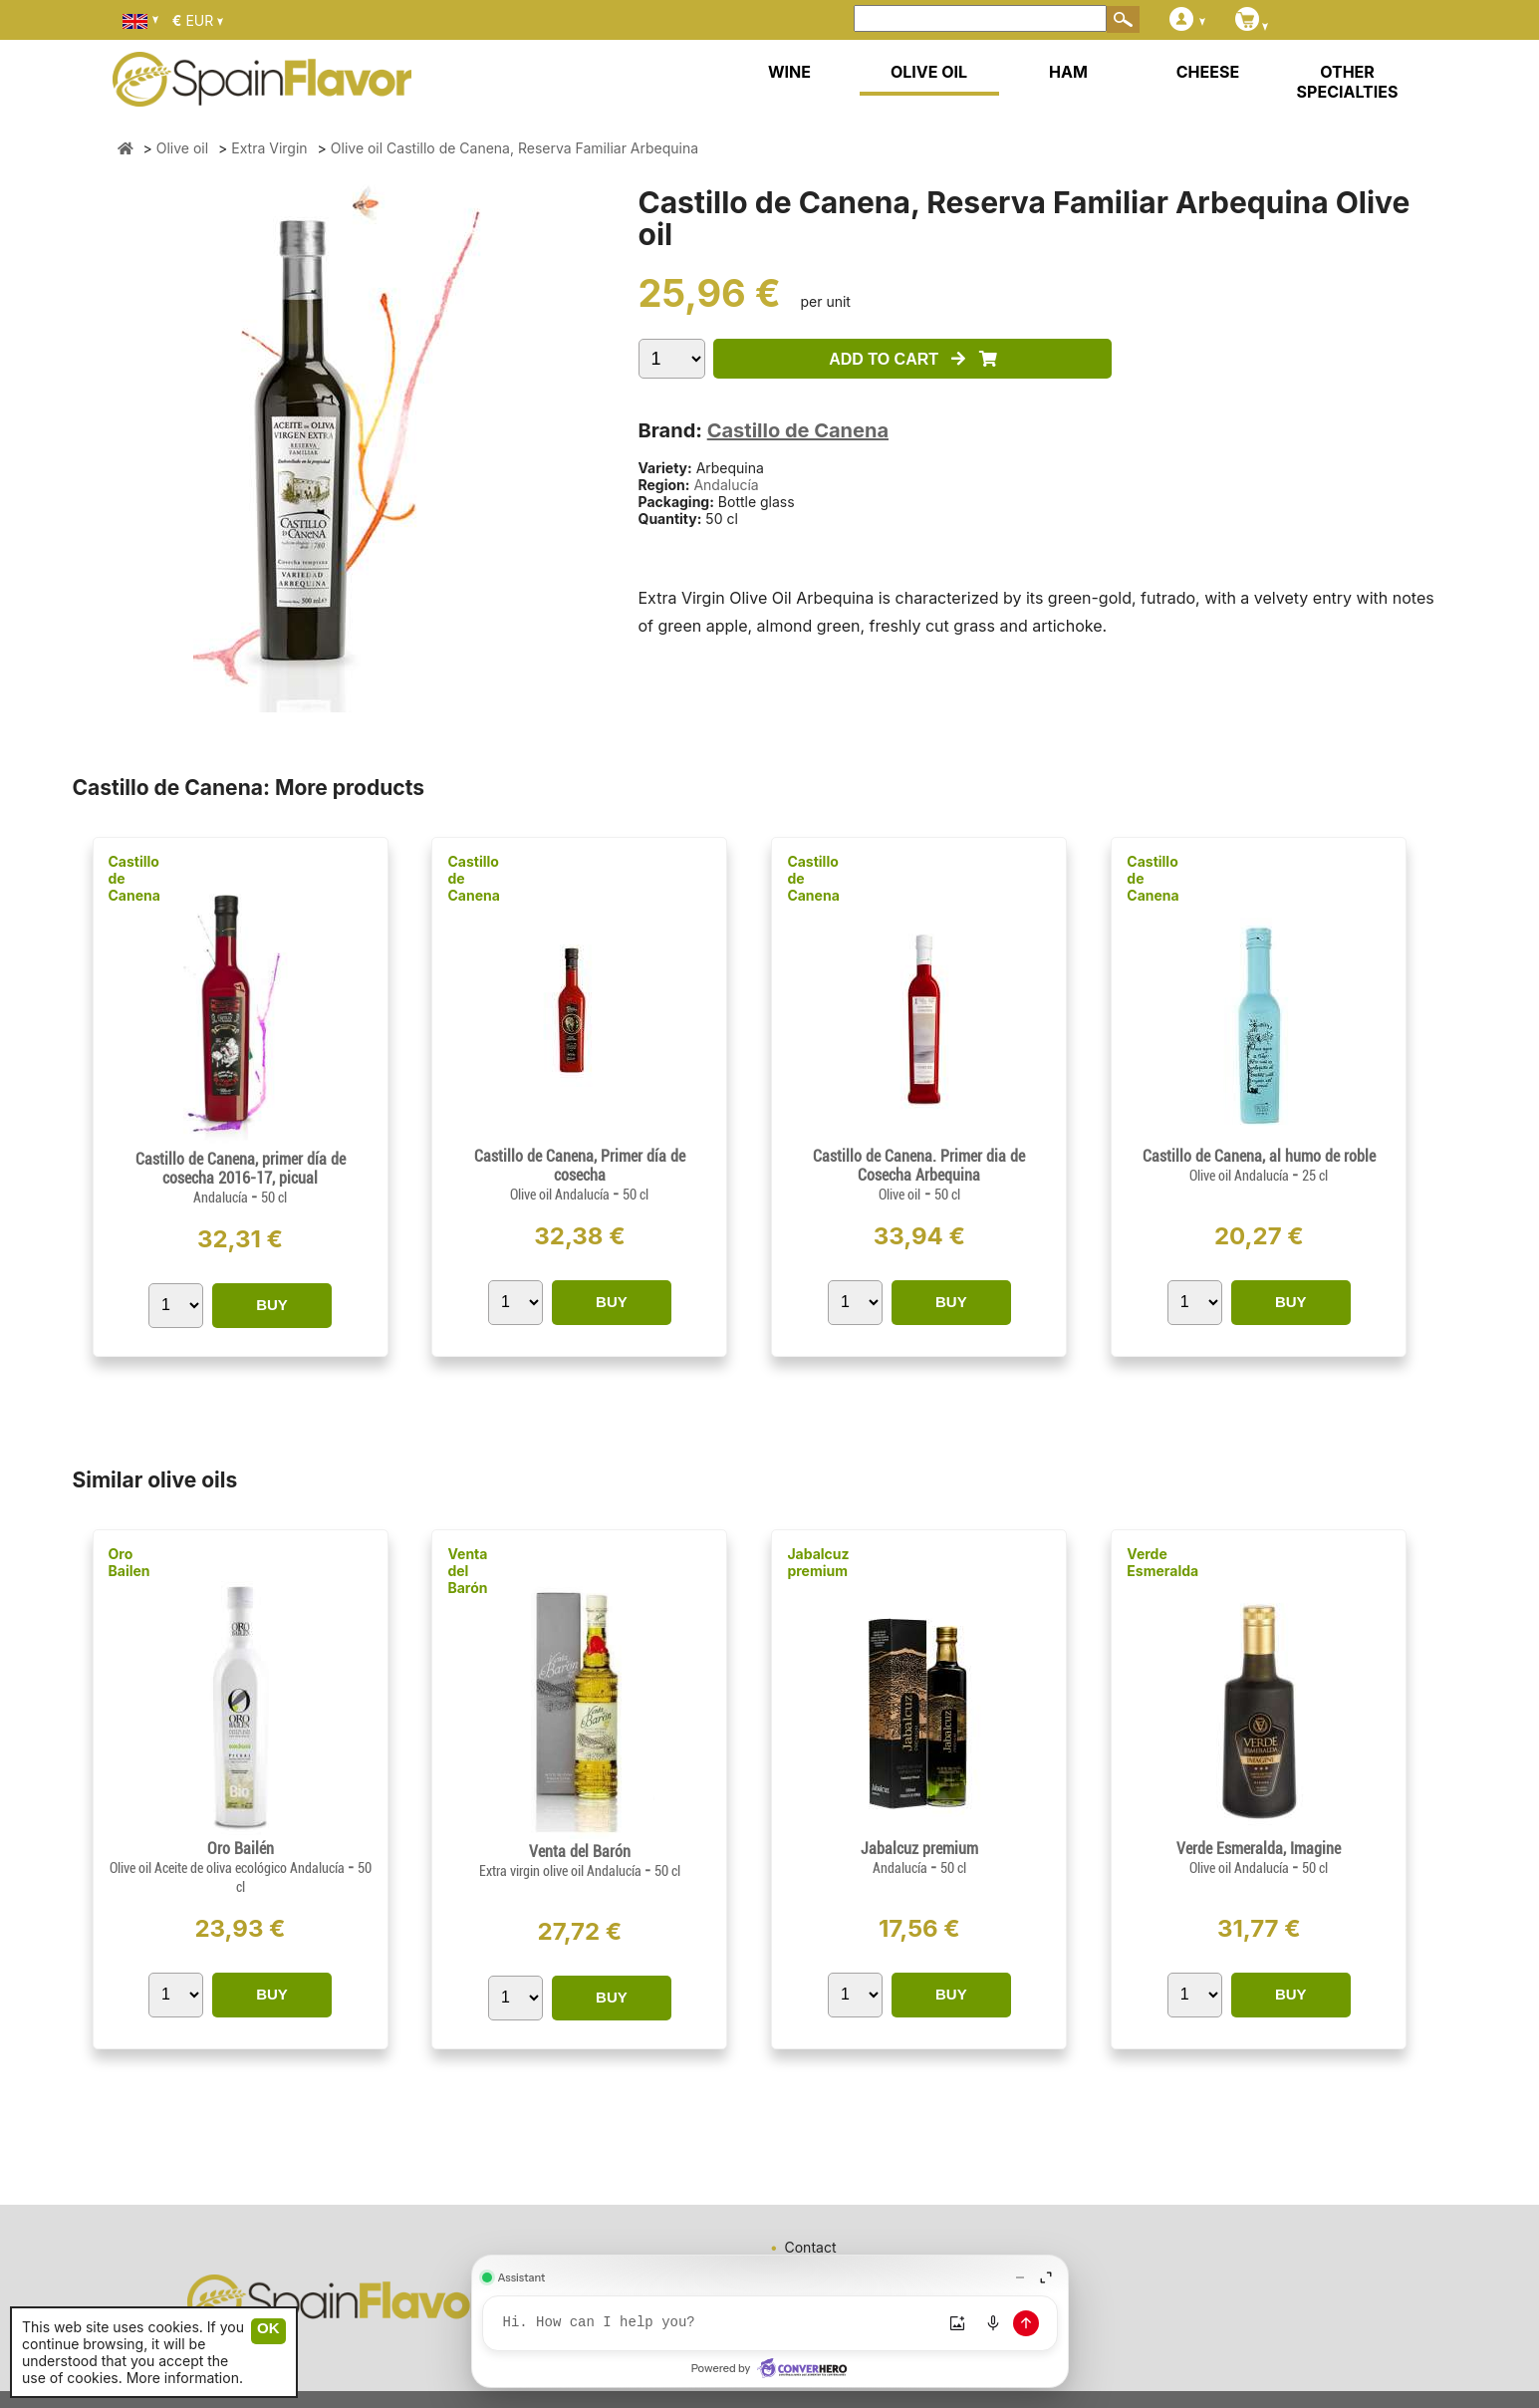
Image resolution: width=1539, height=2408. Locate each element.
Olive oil (899, 1195)
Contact (811, 2247)
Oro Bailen (129, 1562)
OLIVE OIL (929, 72)
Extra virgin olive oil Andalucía (561, 1871)
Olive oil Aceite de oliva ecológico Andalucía (229, 1868)
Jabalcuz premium (818, 1562)
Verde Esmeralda (1162, 1562)
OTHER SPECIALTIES (1348, 82)
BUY (272, 1304)
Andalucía (725, 484)
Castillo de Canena (798, 430)
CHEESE (1207, 72)
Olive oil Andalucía (561, 1195)
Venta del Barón (467, 1570)
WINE (789, 72)
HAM (1068, 72)
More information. (185, 2377)
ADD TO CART (913, 359)
